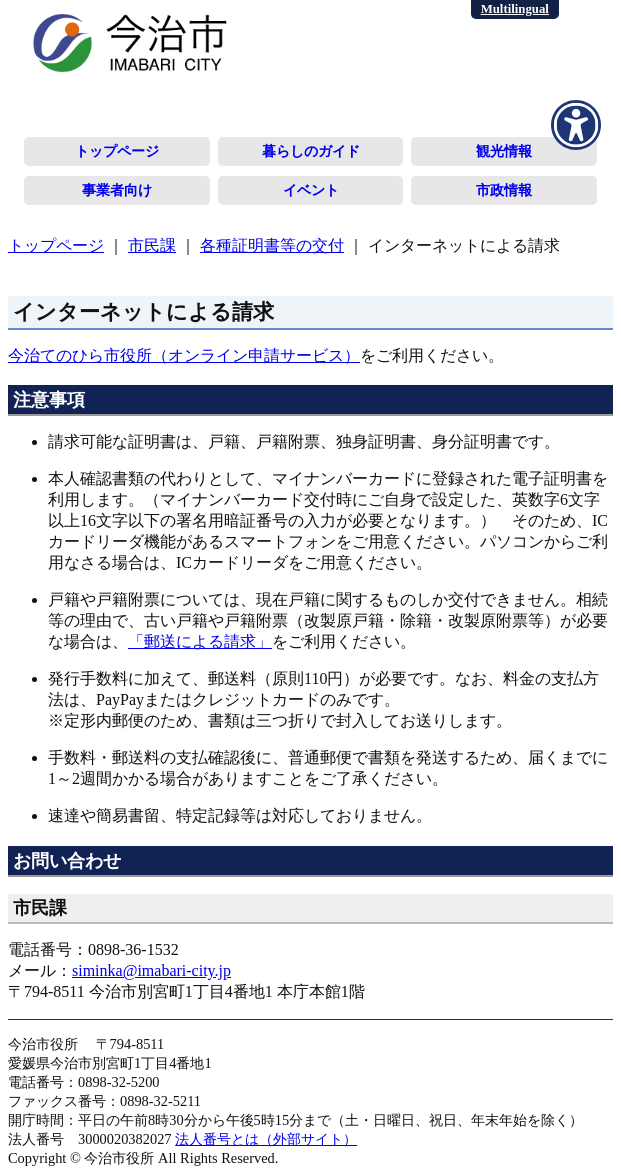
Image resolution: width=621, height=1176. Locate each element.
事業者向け (117, 190)
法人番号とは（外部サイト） (266, 1139)
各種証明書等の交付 (272, 245)
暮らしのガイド (311, 151)
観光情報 (504, 151)
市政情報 (504, 190)
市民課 (152, 245)
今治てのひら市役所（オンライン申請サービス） (184, 355)
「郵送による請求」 (200, 641)
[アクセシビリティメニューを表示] (576, 125)
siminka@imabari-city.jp (151, 970)
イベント (311, 190)
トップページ (117, 151)
